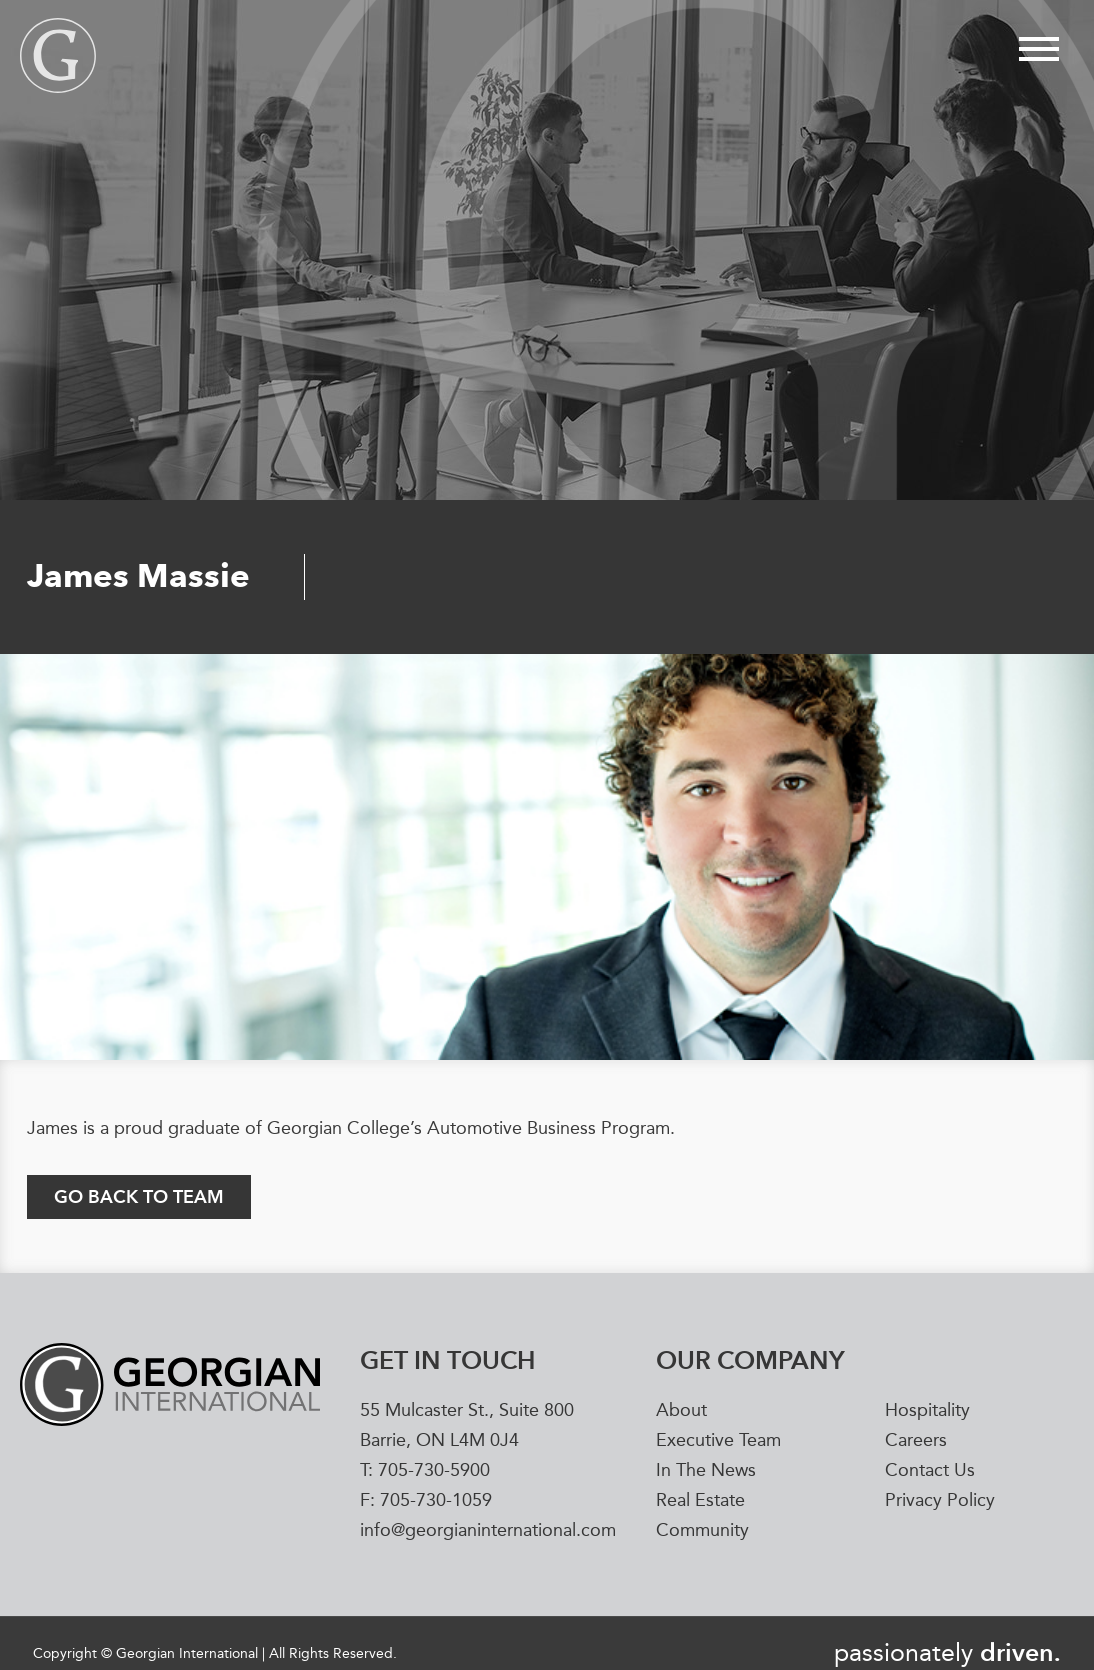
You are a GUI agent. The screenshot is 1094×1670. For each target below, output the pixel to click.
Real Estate (700, 1501)
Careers (916, 1441)
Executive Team (718, 1441)
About (681, 1411)
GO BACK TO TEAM (139, 1196)
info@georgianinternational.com (488, 1531)
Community (702, 1531)
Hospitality (927, 1411)
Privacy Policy (940, 1501)
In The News (706, 1471)
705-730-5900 (434, 1471)
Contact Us (930, 1471)
